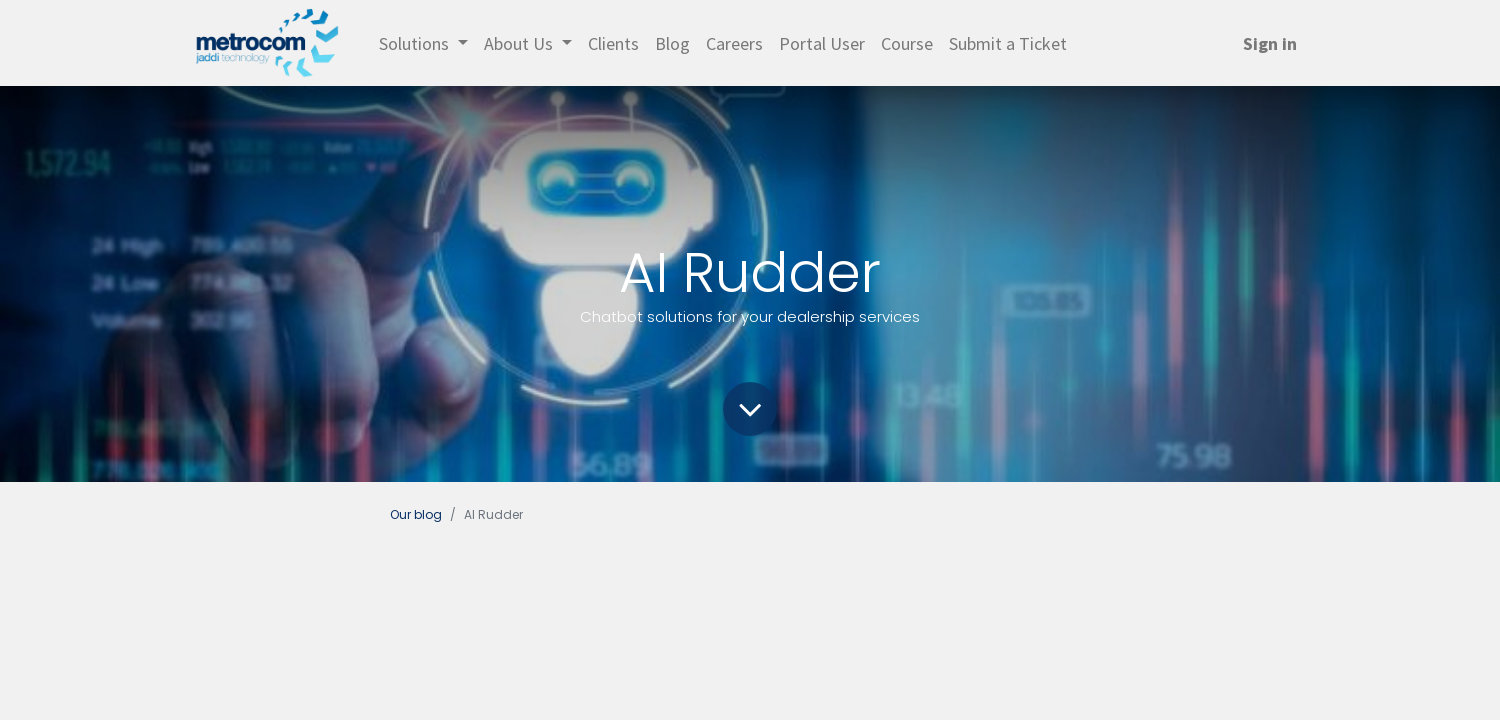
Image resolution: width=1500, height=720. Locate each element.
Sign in (1270, 43)
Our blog (416, 514)
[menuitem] (613, 43)
